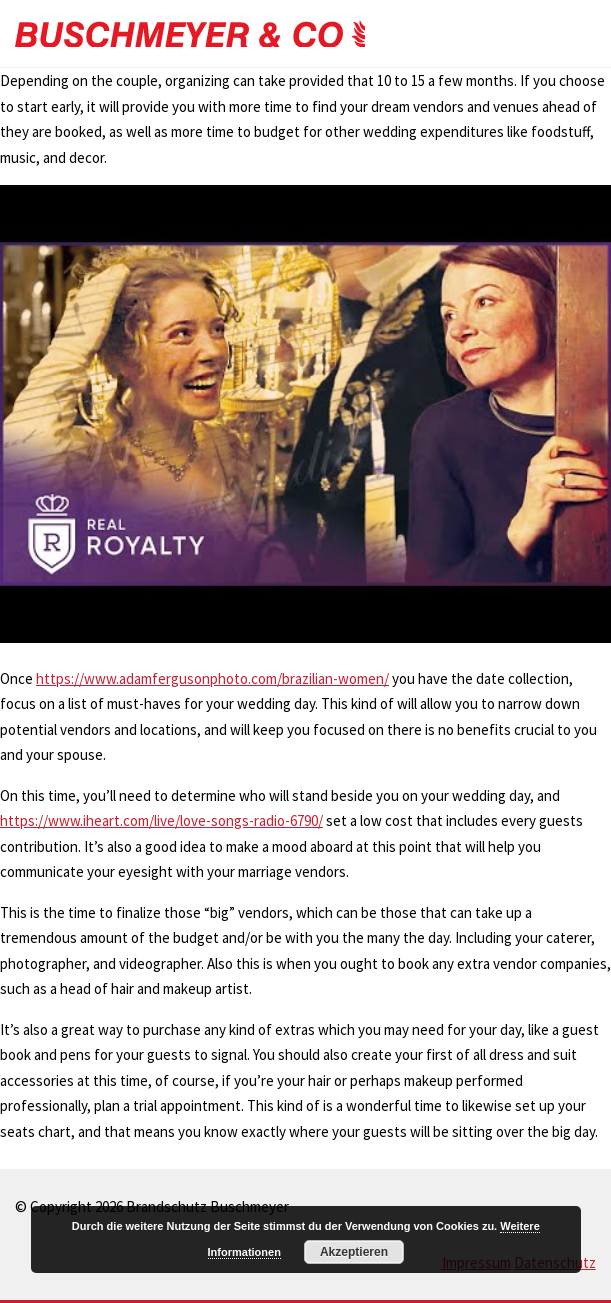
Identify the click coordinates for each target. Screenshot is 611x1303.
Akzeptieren (354, 1252)
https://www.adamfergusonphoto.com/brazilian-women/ (212, 678)
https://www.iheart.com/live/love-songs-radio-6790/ (161, 820)
